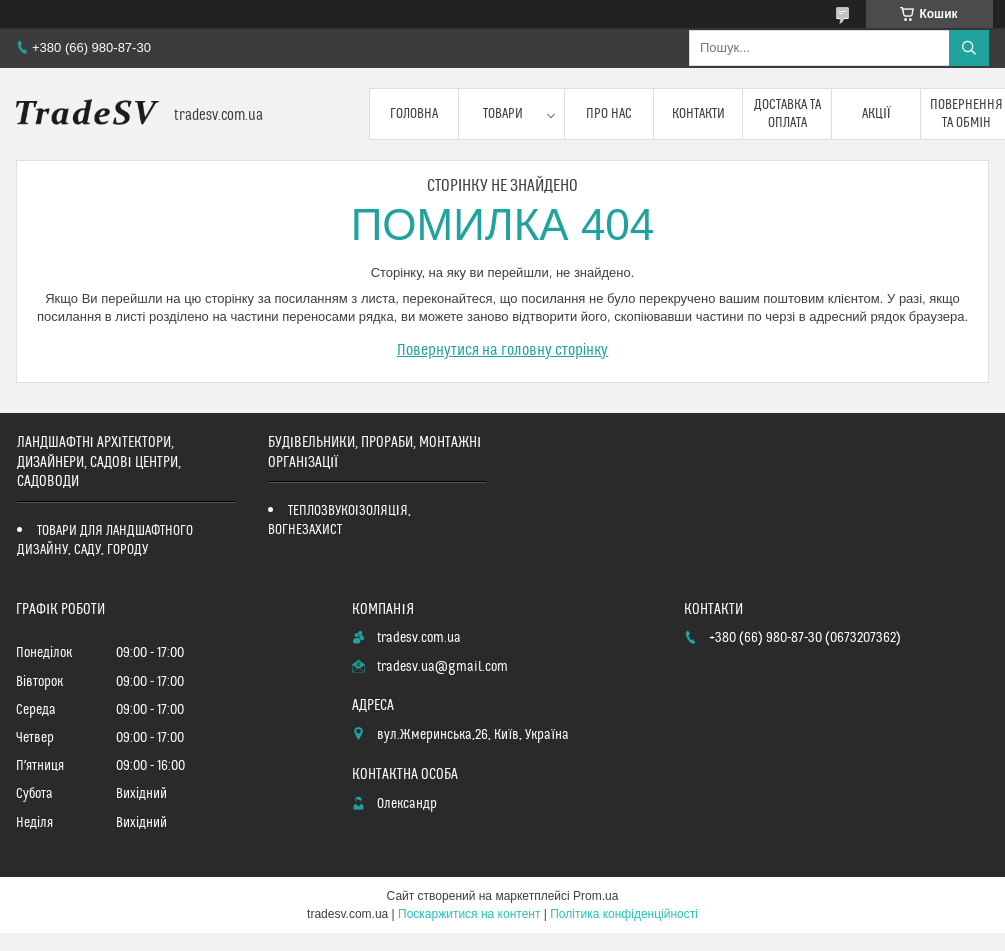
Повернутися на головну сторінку (503, 350)
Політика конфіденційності (624, 914)
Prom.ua (595, 896)
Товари (503, 114)
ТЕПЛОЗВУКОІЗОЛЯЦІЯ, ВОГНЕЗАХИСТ (339, 520)
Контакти (698, 114)
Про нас (609, 114)
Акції (876, 114)
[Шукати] (969, 48)
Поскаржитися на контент (469, 914)
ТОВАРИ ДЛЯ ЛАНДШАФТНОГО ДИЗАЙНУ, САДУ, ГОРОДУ (105, 540)
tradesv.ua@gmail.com (442, 667)
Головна (414, 114)
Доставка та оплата (787, 114)
